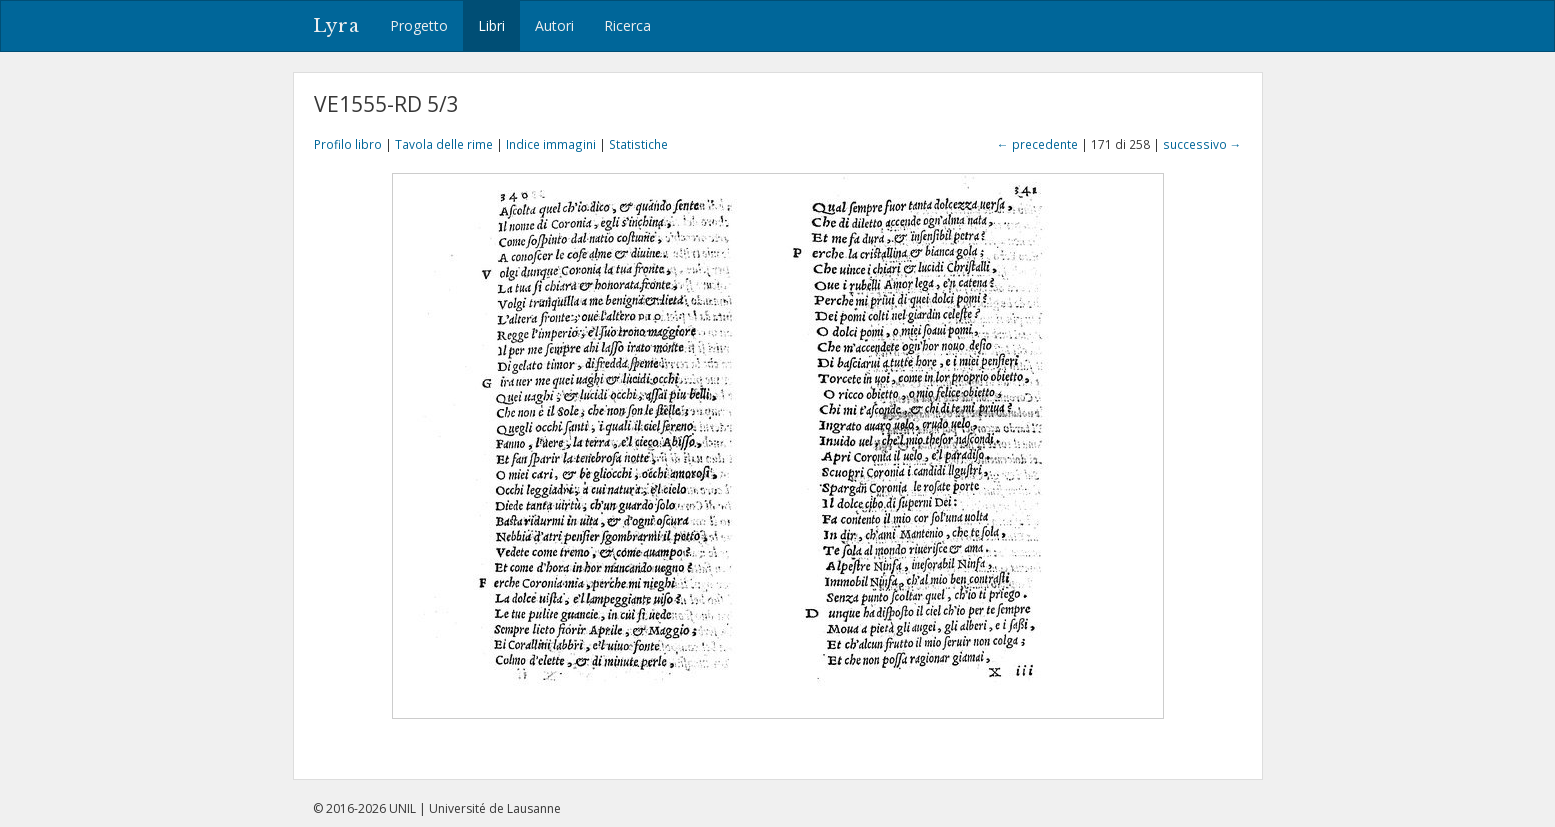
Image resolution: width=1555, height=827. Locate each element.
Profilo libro (348, 144)
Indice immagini (551, 144)
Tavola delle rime (444, 144)
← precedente (1037, 144)
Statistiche (638, 144)
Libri (491, 25)
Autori (554, 25)
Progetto (419, 25)
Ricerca (627, 25)
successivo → (1202, 144)
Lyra (336, 26)
